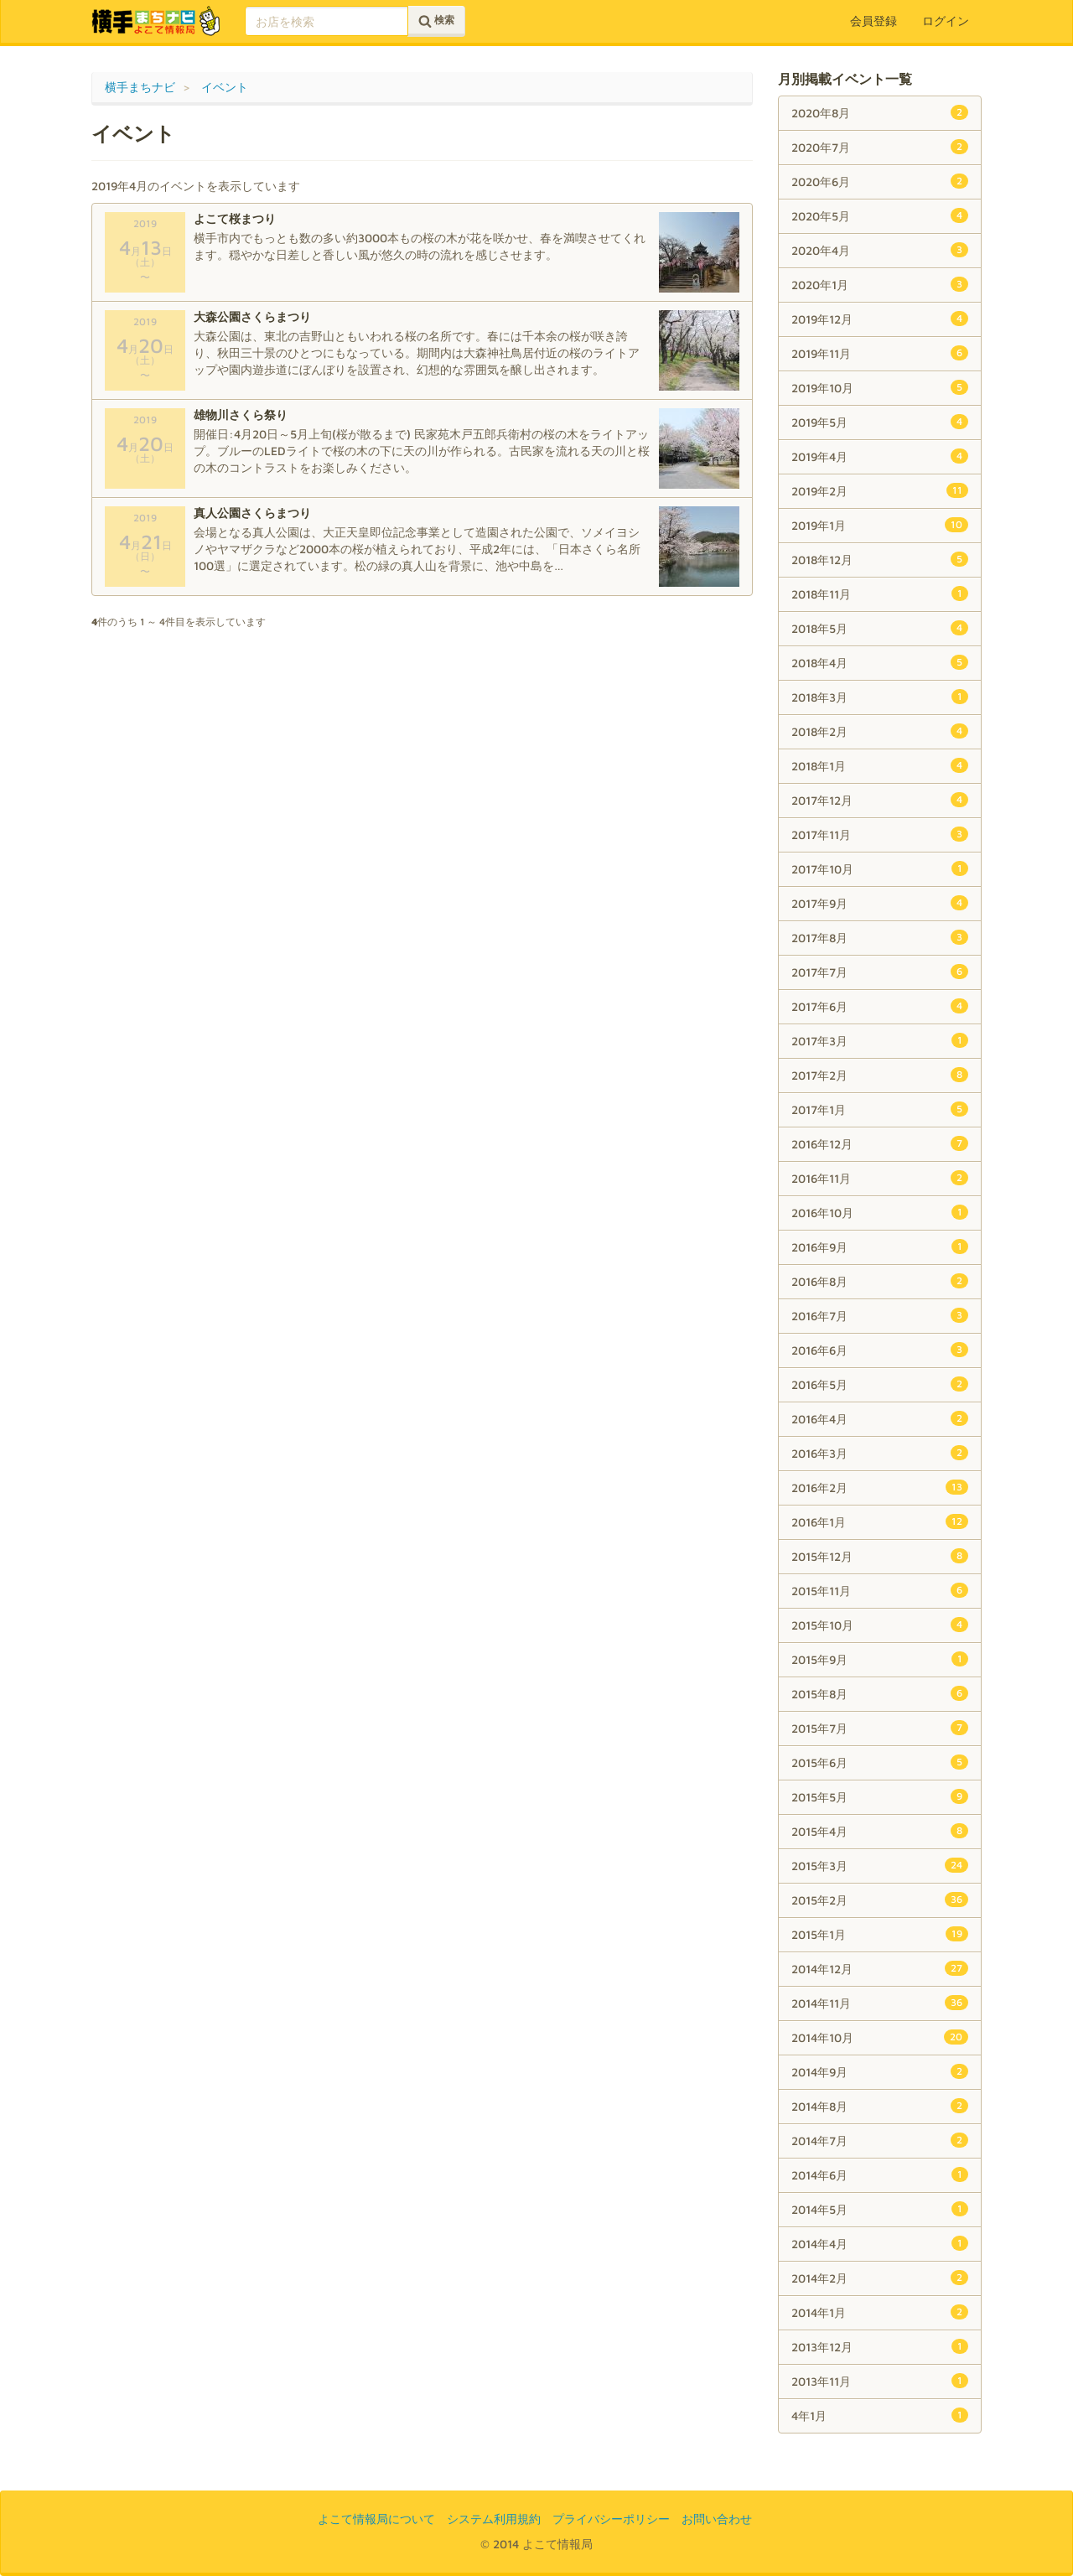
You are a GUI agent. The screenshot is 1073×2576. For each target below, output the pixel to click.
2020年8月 (879, 112)
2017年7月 (879, 971)
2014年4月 (879, 2243)
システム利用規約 (494, 2518)
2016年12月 (879, 1143)
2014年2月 (879, 2277)
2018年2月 (879, 731)
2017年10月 (879, 868)
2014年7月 (879, 2140)
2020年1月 (879, 284)
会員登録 (873, 20)
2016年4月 (879, 1418)
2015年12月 (879, 1555)
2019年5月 (879, 421)
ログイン (945, 20)
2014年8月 (879, 2105)
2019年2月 (879, 490)
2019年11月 (879, 352)
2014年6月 (879, 2174)
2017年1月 (879, 1109)
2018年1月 (879, 765)
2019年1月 (879, 524)
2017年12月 (879, 799)
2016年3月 (879, 1452)
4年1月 (879, 2415)
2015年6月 (879, 1762)
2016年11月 (879, 1177)
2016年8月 (879, 1280)
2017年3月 (879, 1040)
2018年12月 (879, 559)
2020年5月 (879, 215)
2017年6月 (879, 1005)
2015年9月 (879, 1658)
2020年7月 (879, 146)
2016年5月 (879, 1384)
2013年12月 (879, 2346)
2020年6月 (879, 181)
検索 (436, 20)
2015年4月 (879, 1830)
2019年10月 (879, 387)
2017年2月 (879, 1074)
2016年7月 (879, 1315)
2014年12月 (879, 1968)
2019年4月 (879, 456)
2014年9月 (879, 2071)
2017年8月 (879, 937)
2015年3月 (879, 1865)
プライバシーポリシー (611, 2518)
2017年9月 (879, 902)
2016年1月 (879, 1521)
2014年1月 (879, 2311)
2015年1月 (879, 1933)
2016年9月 (879, 1246)
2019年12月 (879, 318)
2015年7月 (879, 1727)
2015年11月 (879, 1590)
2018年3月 (879, 696)
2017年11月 (879, 834)
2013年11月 (879, 2380)
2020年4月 (879, 249)
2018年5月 (879, 627)
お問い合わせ (717, 2518)
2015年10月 (879, 1624)
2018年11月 (879, 593)
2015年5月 (879, 1796)
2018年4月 (879, 662)
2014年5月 (879, 2208)
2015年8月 (879, 1693)
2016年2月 (879, 1487)
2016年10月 (879, 1212)
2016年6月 (879, 1349)
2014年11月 (879, 2002)
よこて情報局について (376, 2518)
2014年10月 (879, 2037)
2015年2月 (879, 1899)
